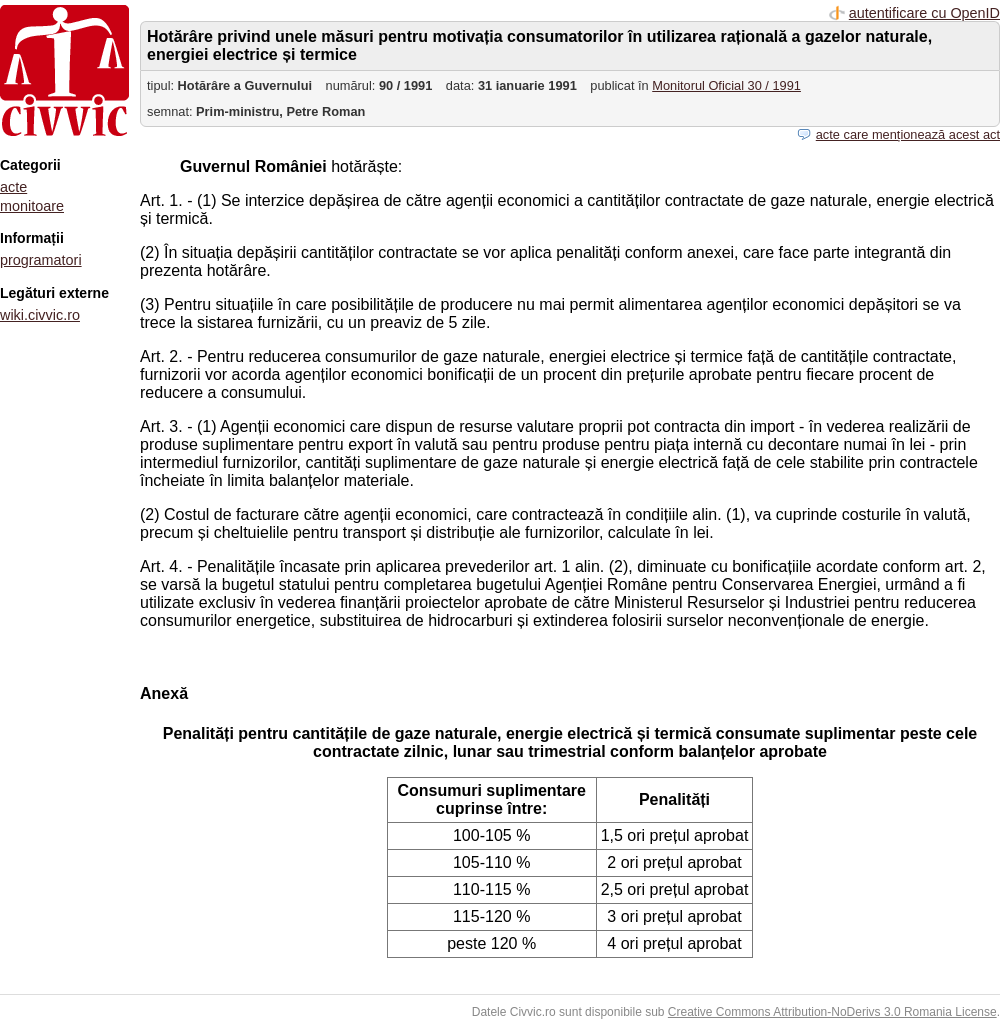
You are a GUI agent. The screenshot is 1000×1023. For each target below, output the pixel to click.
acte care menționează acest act (908, 134)
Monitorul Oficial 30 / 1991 (726, 85)
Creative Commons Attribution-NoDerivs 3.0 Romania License (832, 1012)
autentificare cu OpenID (924, 13)
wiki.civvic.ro (40, 315)
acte (13, 187)
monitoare (32, 206)
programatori (41, 260)
